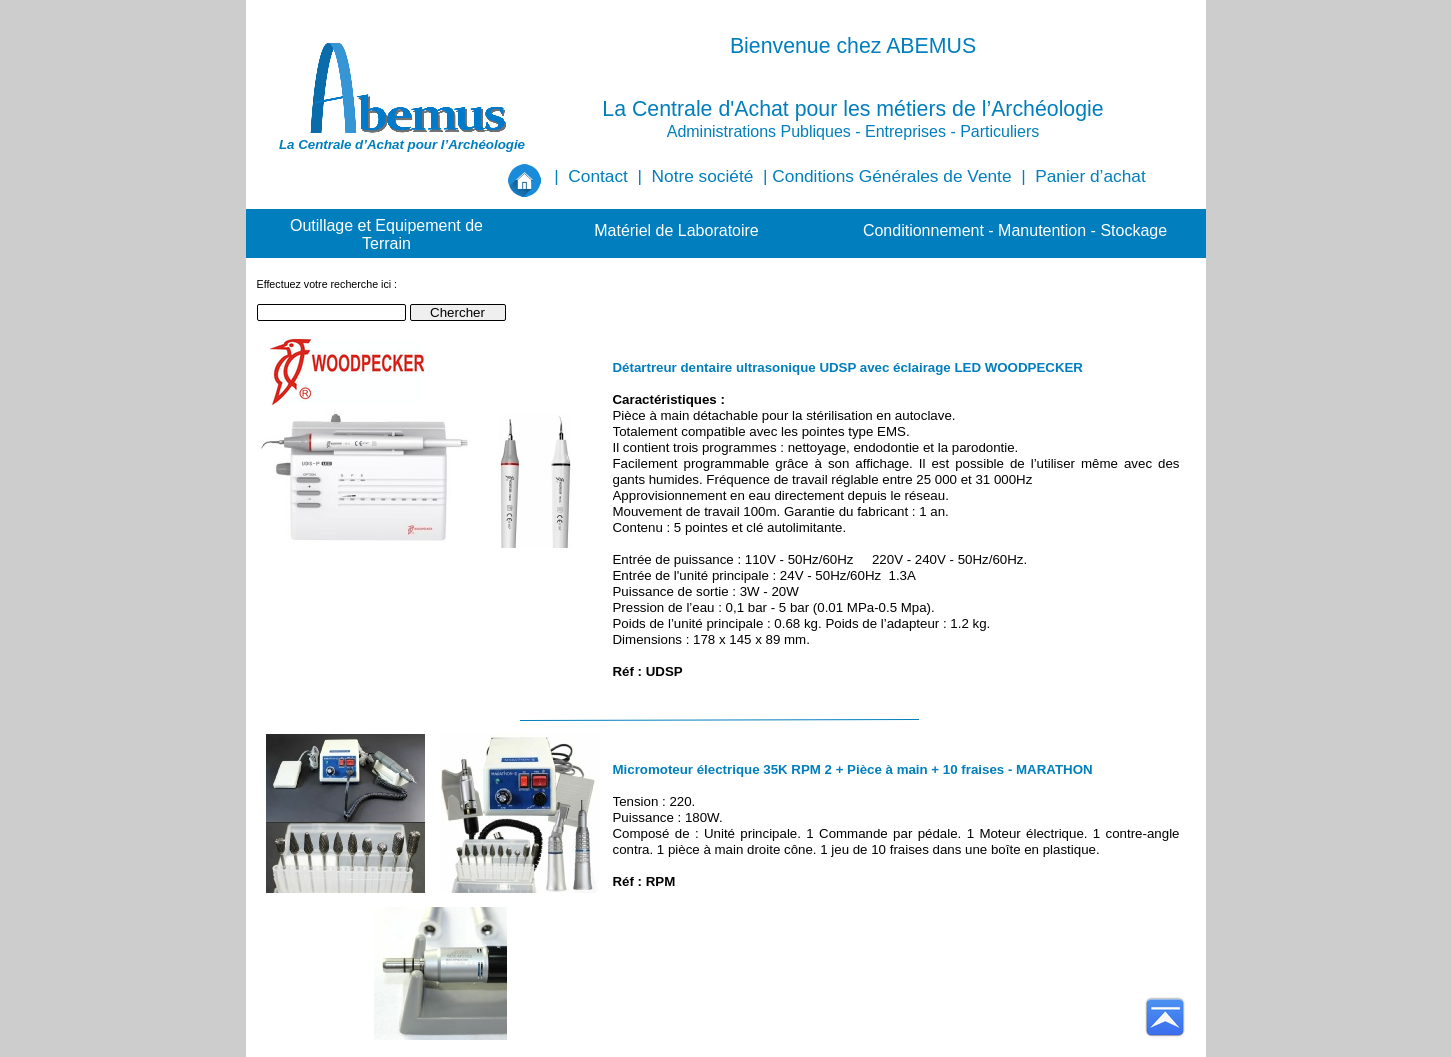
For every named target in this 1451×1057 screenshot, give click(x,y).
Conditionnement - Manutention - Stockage (1015, 230)
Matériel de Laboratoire (676, 230)
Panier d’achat (1090, 176)
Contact (598, 176)
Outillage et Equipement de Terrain (386, 234)
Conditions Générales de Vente (891, 176)
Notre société (703, 176)
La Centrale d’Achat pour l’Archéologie (402, 144)
